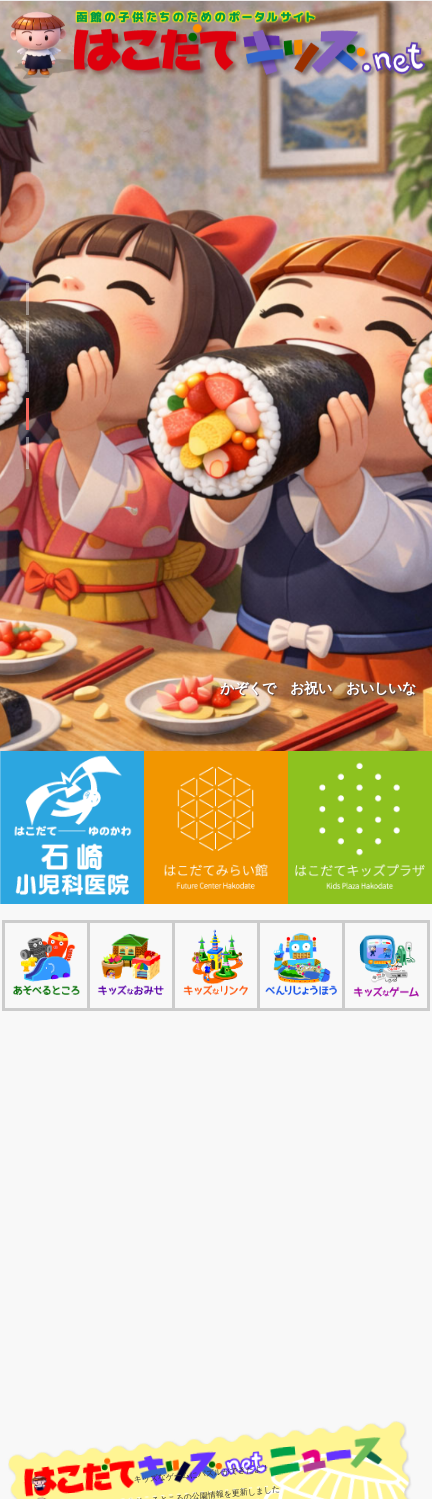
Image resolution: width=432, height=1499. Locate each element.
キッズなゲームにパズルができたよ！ (202, 1473)
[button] (27, 299)
